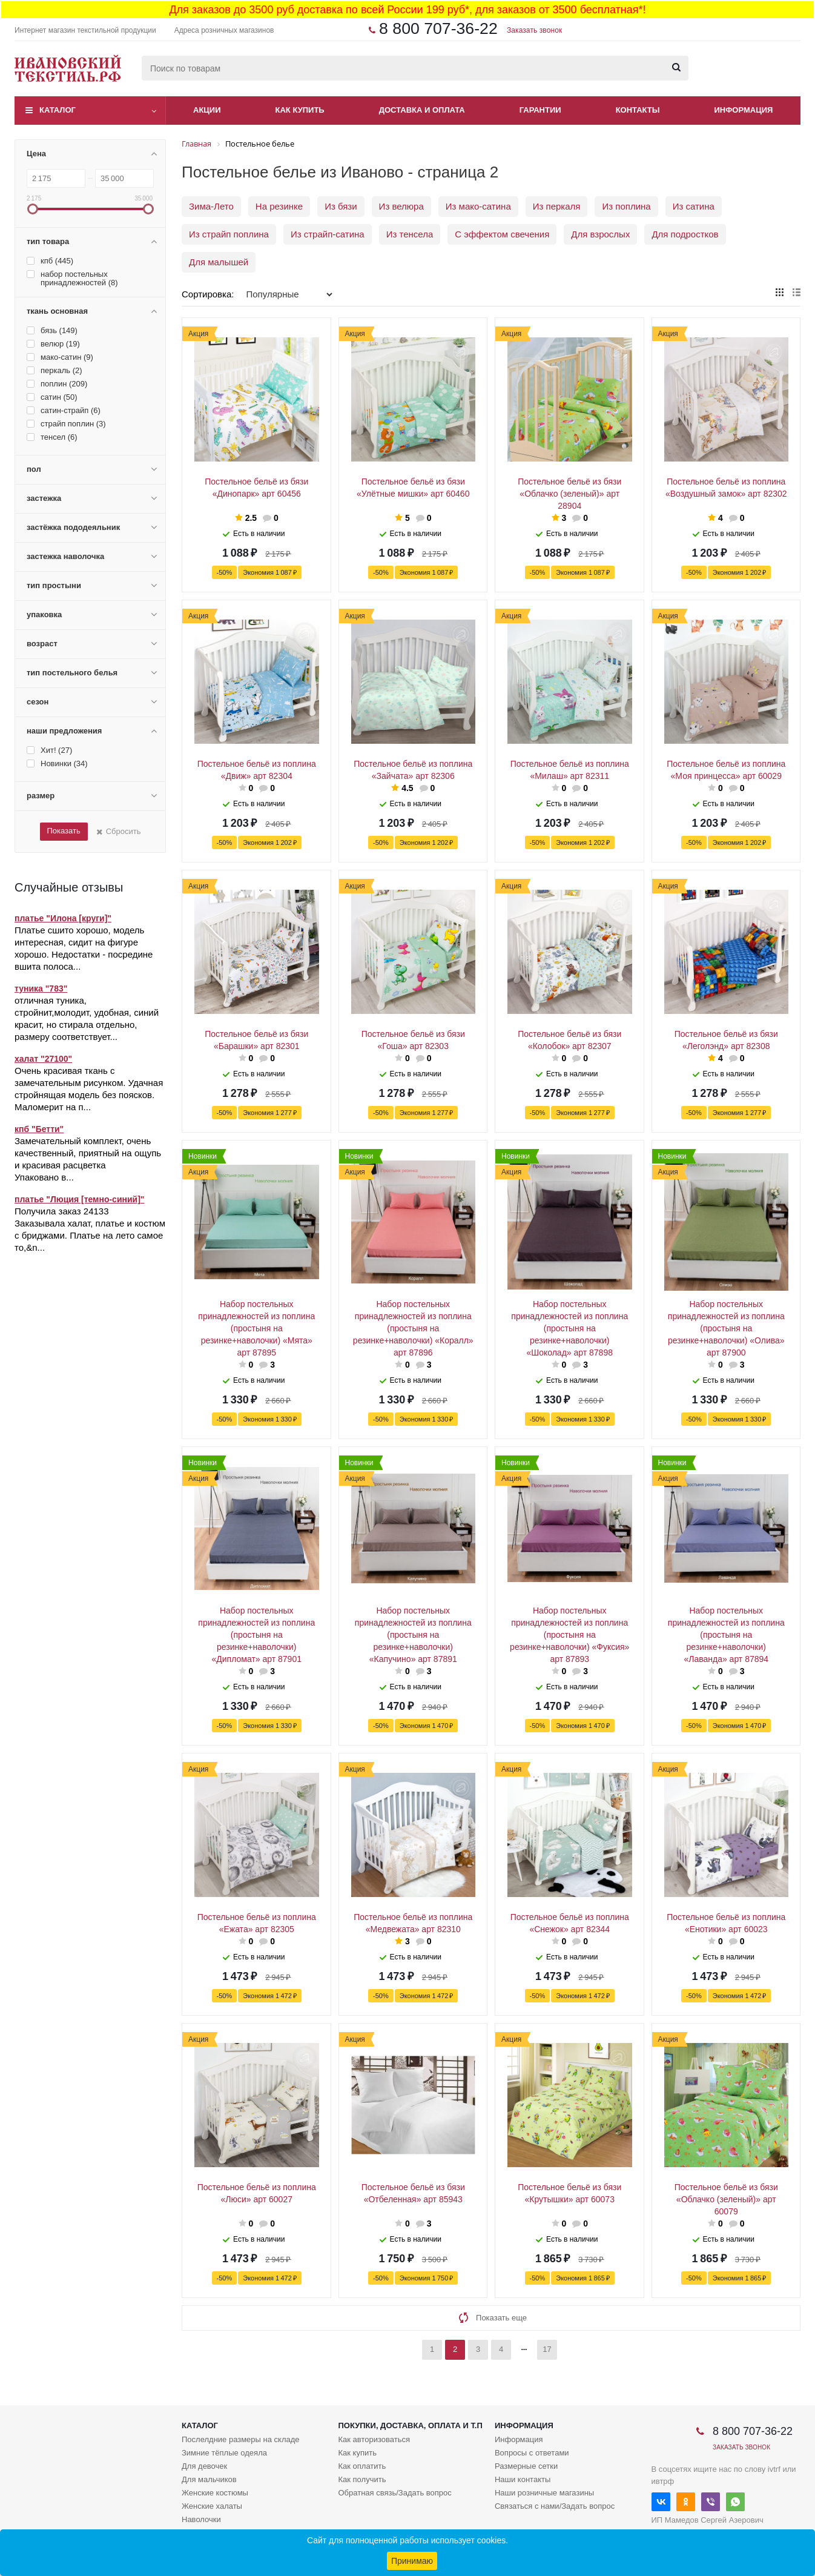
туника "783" (41, 988)
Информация (743, 109)
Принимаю (412, 2561)
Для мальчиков (209, 2479)
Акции (207, 109)
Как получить (362, 2479)
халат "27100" (43, 1059)
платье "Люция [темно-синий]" (79, 1199)
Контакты (638, 109)
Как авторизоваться (374, 2439)
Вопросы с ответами (532, 2452)
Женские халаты (212, 2506)
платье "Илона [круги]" (63, 918)
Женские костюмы (215, 2492)
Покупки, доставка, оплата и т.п (410, 2425)
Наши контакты (522, 2479)
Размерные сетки (526, 2466)
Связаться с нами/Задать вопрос (555, 2506)
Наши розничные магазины (544, 2492)
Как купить (300, 109)
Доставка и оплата (422, 109)
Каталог (57, 109)
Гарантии (540, 109)
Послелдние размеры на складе (241, 2439)
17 (547, 2349)
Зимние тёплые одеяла (224, 2452)
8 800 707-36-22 (438, 28)
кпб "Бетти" (39, 1129)
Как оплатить (362, 2466)
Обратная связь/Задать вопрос (394, 2492)
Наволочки (201, 2519)
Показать (63, 830)
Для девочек (204, 2466)
